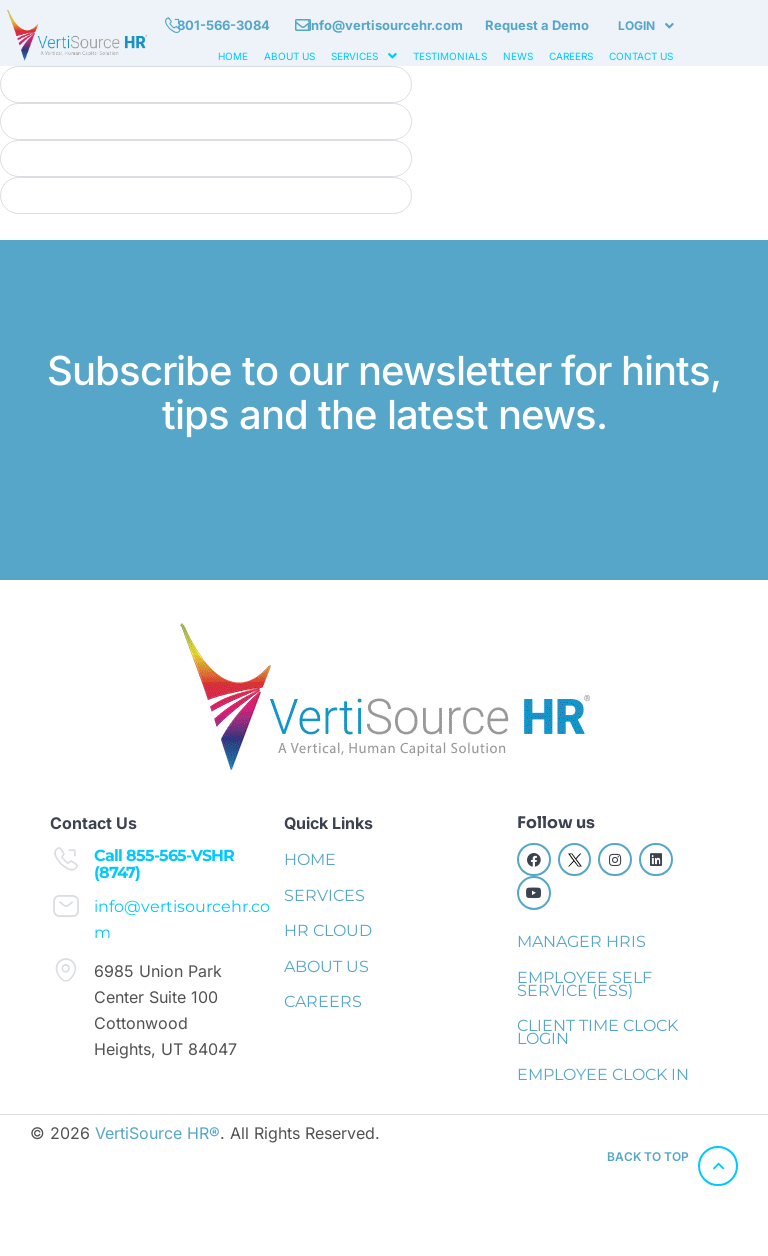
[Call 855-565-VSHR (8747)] (66, 859)
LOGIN (646, 25)
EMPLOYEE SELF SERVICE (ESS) (584, 984)
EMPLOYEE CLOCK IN (603, 1074)
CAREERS (571, 56)
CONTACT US (641, 56)
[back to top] (718, 1166)
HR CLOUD (328, 930)
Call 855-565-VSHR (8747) (164, 864)
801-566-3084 (223, 25)
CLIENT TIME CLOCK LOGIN (597, 1032)
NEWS (518, 56)
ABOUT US (289, 56)
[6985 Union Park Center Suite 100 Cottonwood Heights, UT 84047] (66, 970)
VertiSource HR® (157, 1133)
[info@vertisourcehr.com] (66, 906)
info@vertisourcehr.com (385, 25)
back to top (648, 1156)
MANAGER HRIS (581, 941)
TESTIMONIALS (450, 56)
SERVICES (364, 56)
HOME (233, 56)
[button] (646, 26)
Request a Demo (537, 25)
